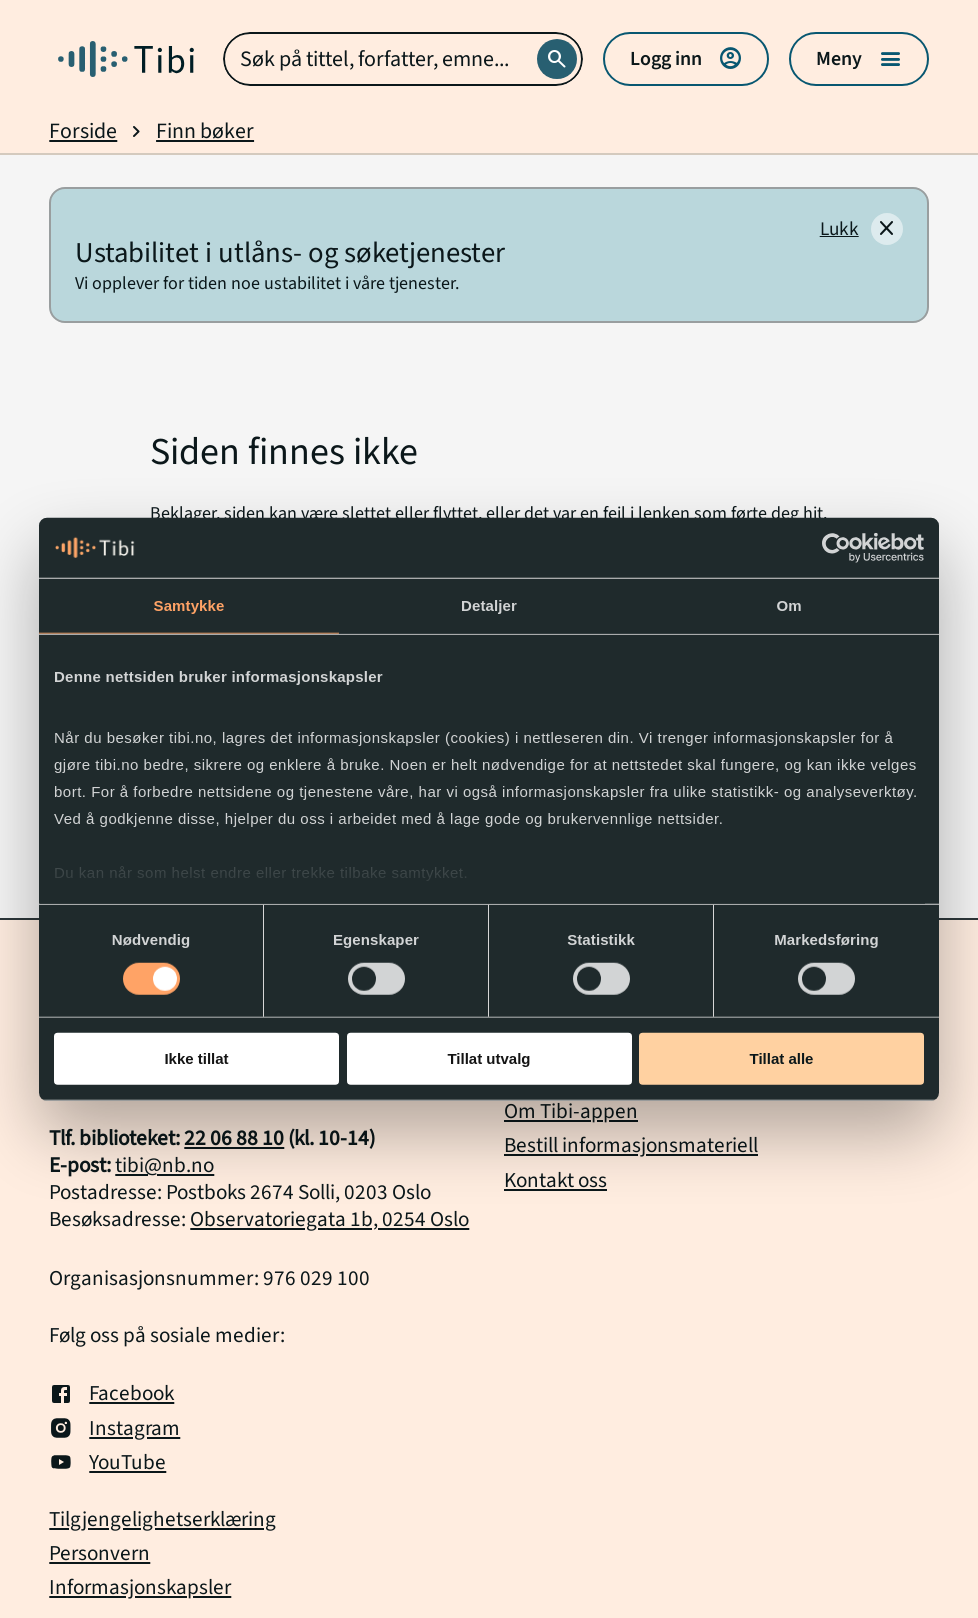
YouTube (107, 1462)
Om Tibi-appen (571, 1111)
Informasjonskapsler (140, 1587)
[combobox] (402, 59)
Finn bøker (205, 131)
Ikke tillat (196, 1058)
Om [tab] (788, 605)
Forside (83, 131)
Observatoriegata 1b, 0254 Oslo (329, 1219)
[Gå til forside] (126, 59)
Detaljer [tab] (489, 605)
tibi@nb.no (164, 1165)
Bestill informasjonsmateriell (631, 1145)
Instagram (114, 1428)
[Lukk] (861, 229)
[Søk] (557, 59)
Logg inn (686, 59)
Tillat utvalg (488, 1058)
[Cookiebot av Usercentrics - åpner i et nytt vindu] (836, 548)
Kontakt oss (555, 1180)
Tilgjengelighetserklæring (162, 1519)
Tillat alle (782, 1058)
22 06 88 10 (234, 1138)
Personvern (99, 1553)
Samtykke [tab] (189, 605)
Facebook (111, 1393)
